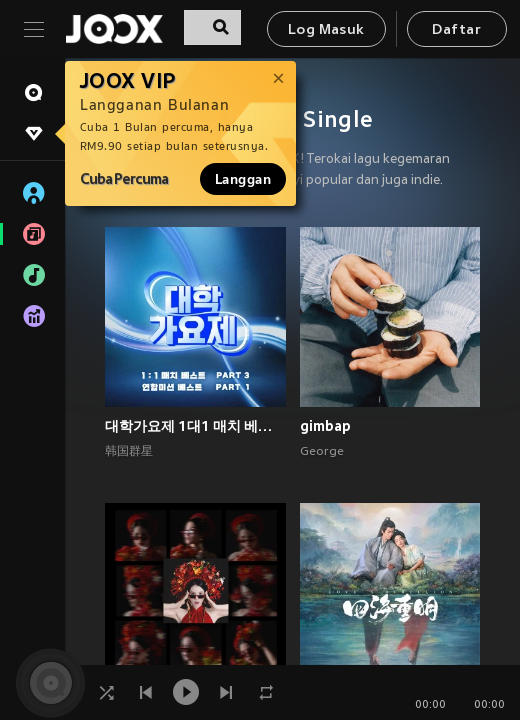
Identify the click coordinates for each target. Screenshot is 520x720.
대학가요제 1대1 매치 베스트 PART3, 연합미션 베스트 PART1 (195, 426)
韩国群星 (129, 452)
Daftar (456, 30)
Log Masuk (326, 30)
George (322, 452)
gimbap (325, 426)
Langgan (243, 179)
